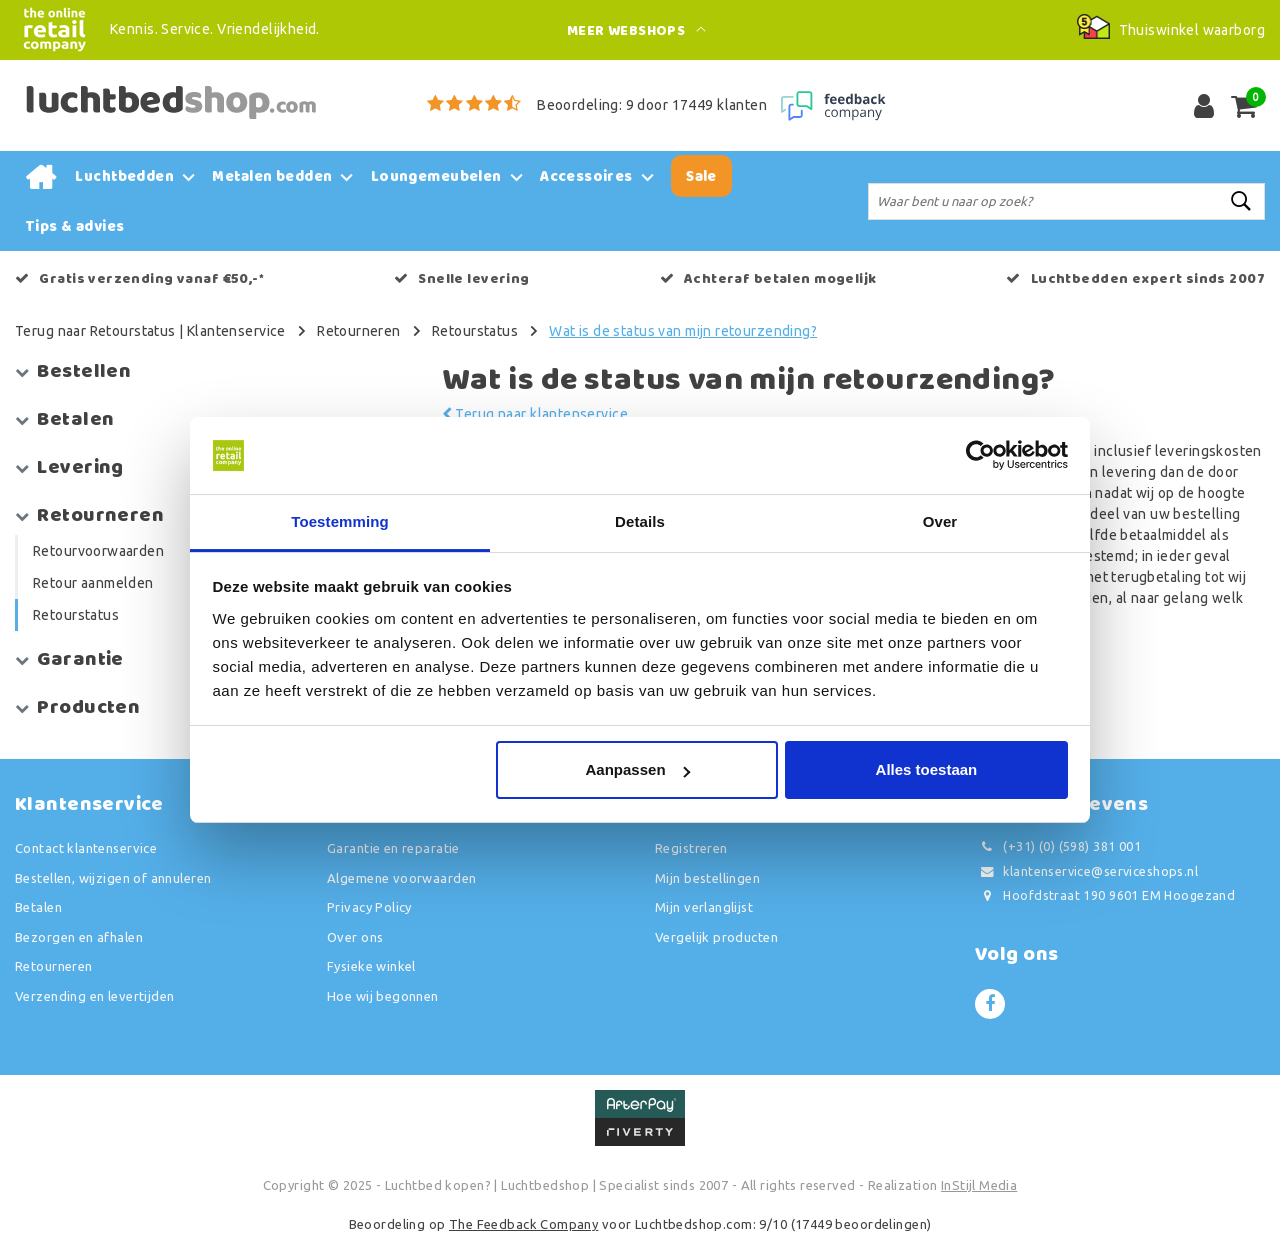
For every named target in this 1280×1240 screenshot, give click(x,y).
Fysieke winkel (371, 966)
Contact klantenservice (86, 848)
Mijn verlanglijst (704, 907)
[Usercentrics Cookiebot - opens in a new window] (980, 456)
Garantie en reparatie (393, 848)
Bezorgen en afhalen (79, 937)
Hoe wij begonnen (383, 996)
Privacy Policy (369, 907)
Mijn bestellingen (707, 878)
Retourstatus (475, 331)
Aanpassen (638, 769)
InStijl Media (979, 1185)
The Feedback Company (523, 1224)
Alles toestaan (927, 769)
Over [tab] (940, 521)
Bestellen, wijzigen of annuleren (113, 878)
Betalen (38, 907)
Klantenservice (236, 331)
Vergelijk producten (716, 937)
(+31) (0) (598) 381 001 (1058, 846)
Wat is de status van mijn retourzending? (683, 331)
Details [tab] (640, 521)
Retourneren (359, 331)
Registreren (691, 848)
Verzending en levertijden (95, 996)
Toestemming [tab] (340, 521)
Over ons (355, 937)
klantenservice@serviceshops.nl (1086, 871)
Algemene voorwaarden (401, 878)
